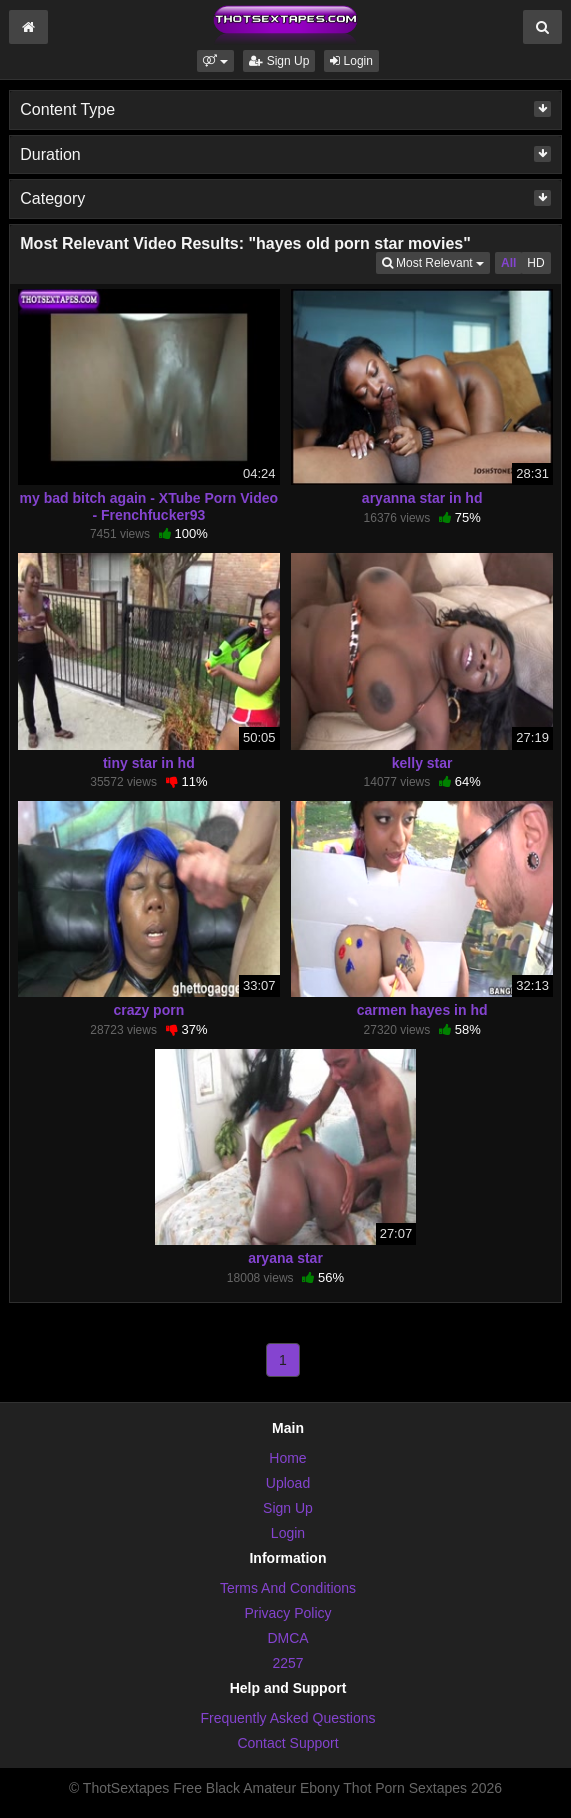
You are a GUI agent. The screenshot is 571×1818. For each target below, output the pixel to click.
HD (535, 263)
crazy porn (148, 1010)
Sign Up (279, 61)
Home (287, 1458)
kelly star (422, 763)
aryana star (285, 1258)
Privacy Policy (287, 1613)
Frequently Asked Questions (287, 1718)
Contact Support (287, 1743)
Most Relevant (436, 261)
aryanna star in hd (422, 498)
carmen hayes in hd (422, 1010)
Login (351, 61)
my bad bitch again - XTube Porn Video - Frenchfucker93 (149, 506)
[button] (215, 61)
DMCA (287, 1638)
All (508, 263)
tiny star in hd (149, 763)
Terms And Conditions (288, 1588)
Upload (288, 1483)
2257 (287, 1663)
